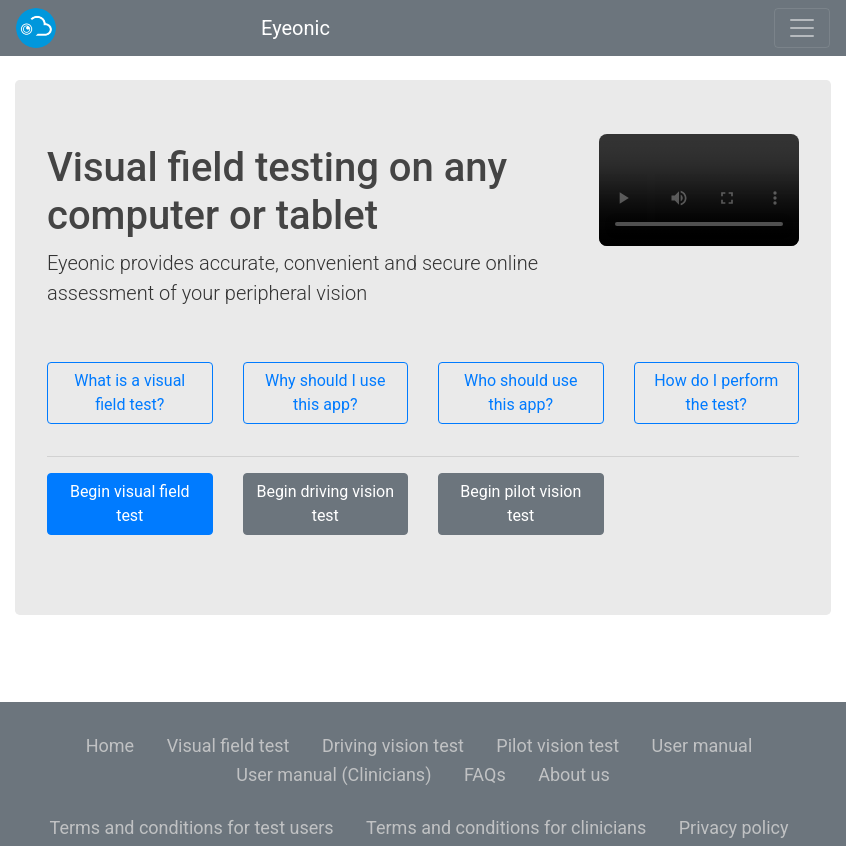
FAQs (485, 774)
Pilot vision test (557, 745)
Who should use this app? (521, 392)
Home (110, 745)
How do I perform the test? (716, 392)
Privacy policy (734, 827)
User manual (702, 745)
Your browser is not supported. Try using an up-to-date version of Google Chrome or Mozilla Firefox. (699, 190)
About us (574, 774)
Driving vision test (393, 745)
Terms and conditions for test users (192, 827)
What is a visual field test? (129, 392)
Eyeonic (293, 28)
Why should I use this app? (325, 392)
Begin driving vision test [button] (325, 503)
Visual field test (228, 745)
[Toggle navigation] (802, 28)
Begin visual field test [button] (130, 503)
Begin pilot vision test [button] (520, 503)
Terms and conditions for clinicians (506, 827)
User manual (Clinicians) (333, 774)
